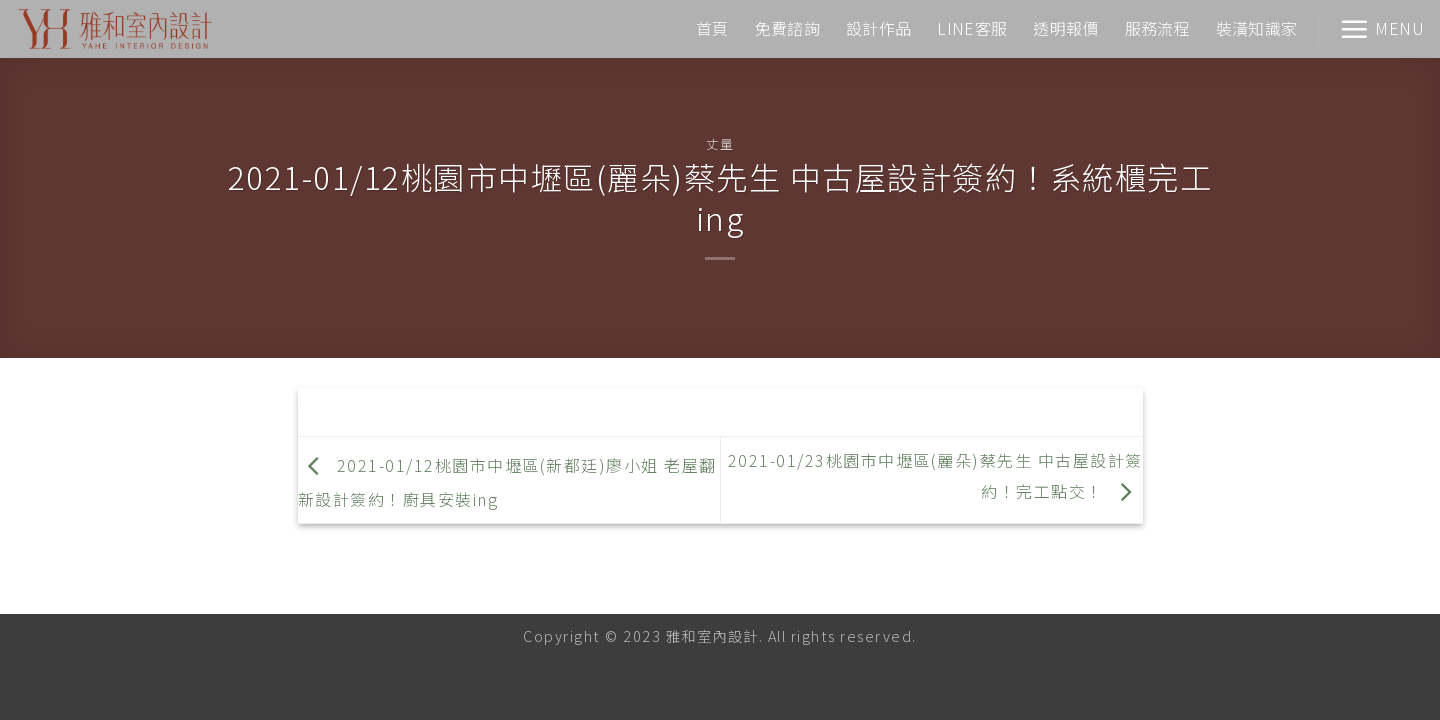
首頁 (712, 28)
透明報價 (1065, 28)
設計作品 (878, 28)
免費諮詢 (787, 28)
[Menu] (1382, 29)
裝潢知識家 (1257, 28)
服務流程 (1157, 28)
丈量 (719, 143)
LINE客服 (972, 28)
